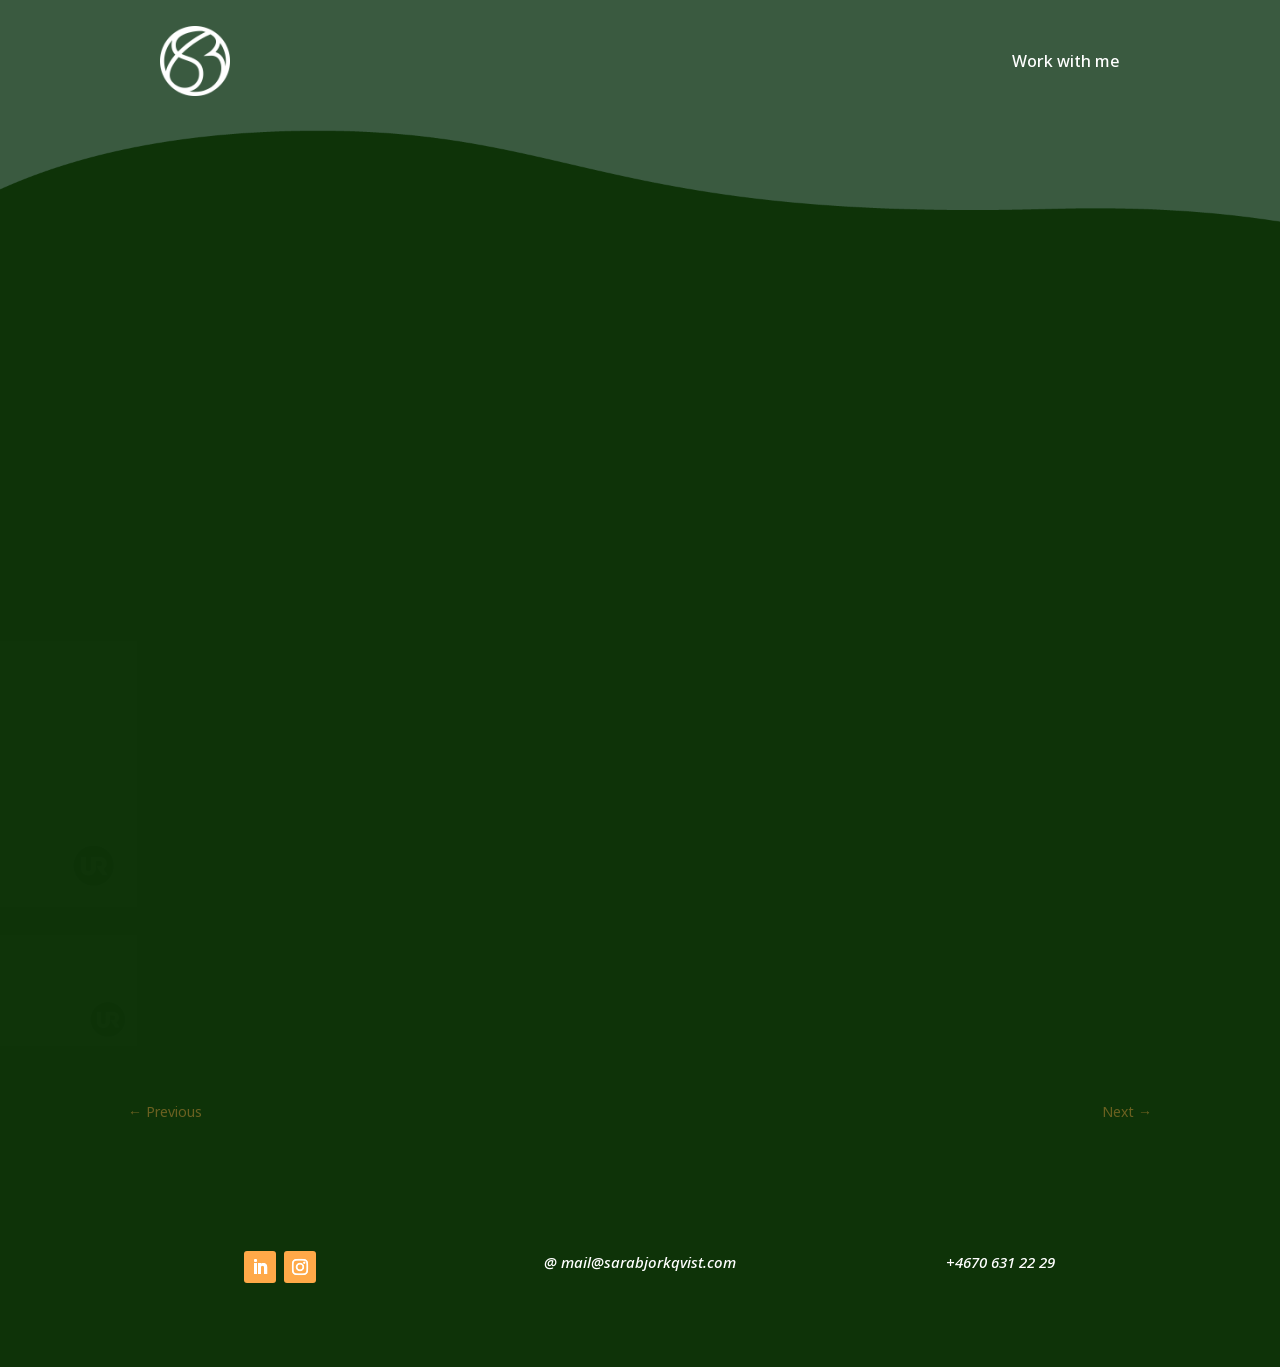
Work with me (1066, 63)
